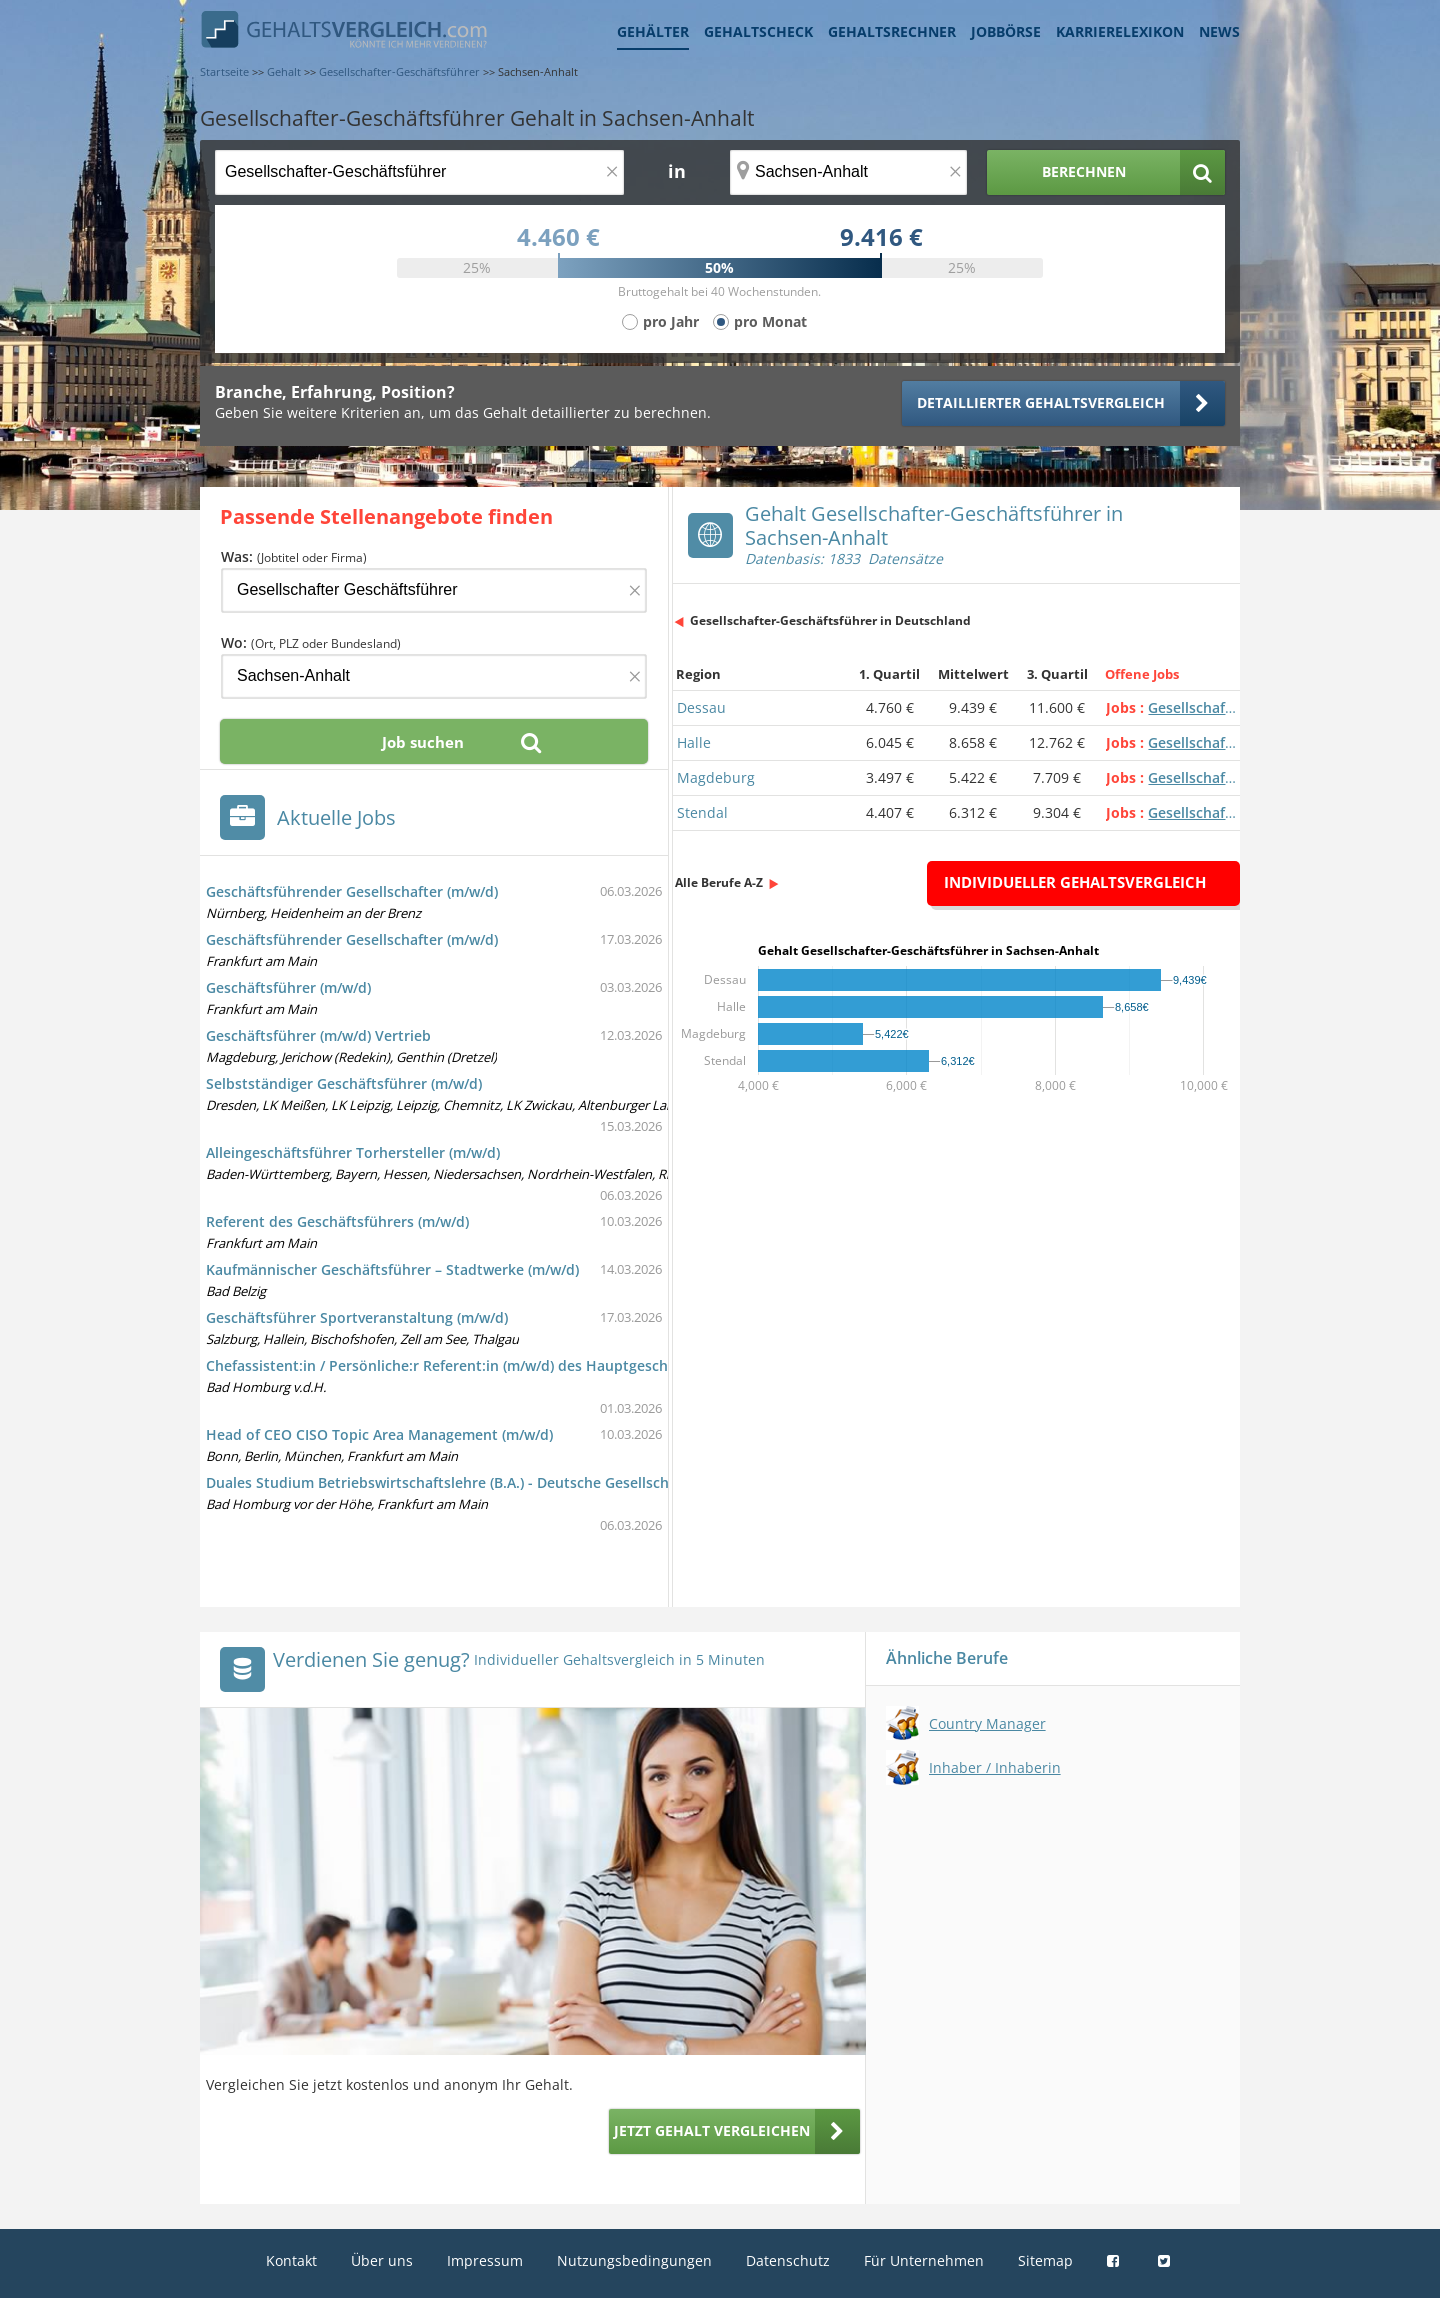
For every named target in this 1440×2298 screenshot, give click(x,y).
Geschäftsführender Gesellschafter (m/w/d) (352, 891)
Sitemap (1045, 2260)
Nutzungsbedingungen (634, 2260)
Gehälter (653, 31)
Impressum (485, 2260)
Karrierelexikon (1120, 31)
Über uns (382, 2260)
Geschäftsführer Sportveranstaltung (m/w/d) (357, 1317)
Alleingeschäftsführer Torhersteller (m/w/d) (353, 1152)
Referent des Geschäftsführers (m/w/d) (337, 1221)
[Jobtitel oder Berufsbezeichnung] (419, 172)
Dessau (701, 707)
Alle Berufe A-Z (719, 882)
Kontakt (291, 2260)
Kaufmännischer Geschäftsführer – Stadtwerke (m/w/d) (392, 1269)
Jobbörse (1006, 31)
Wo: (311, 642)
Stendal (702, 812)
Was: (294, 556)
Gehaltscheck (758, 31)
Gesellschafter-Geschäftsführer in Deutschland (830, 620)
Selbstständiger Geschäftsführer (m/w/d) (344, 1083)
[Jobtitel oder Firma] (434, 590)
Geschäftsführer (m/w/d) (288, 987)
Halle (694, 742)
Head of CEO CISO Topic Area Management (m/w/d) (379, 1434)
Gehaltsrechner (892, 31)
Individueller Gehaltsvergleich (1075, 882)
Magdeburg (716, 777)
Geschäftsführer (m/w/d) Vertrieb (318, 1035)
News (1219, 31)
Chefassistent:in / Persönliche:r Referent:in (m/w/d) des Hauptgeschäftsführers (475, 1365)
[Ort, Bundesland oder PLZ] (849, 172)
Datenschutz (788, 2260)
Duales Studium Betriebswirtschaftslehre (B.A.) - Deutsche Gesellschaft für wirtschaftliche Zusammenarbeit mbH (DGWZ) (616, 1482)
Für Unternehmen (924, 2260)
